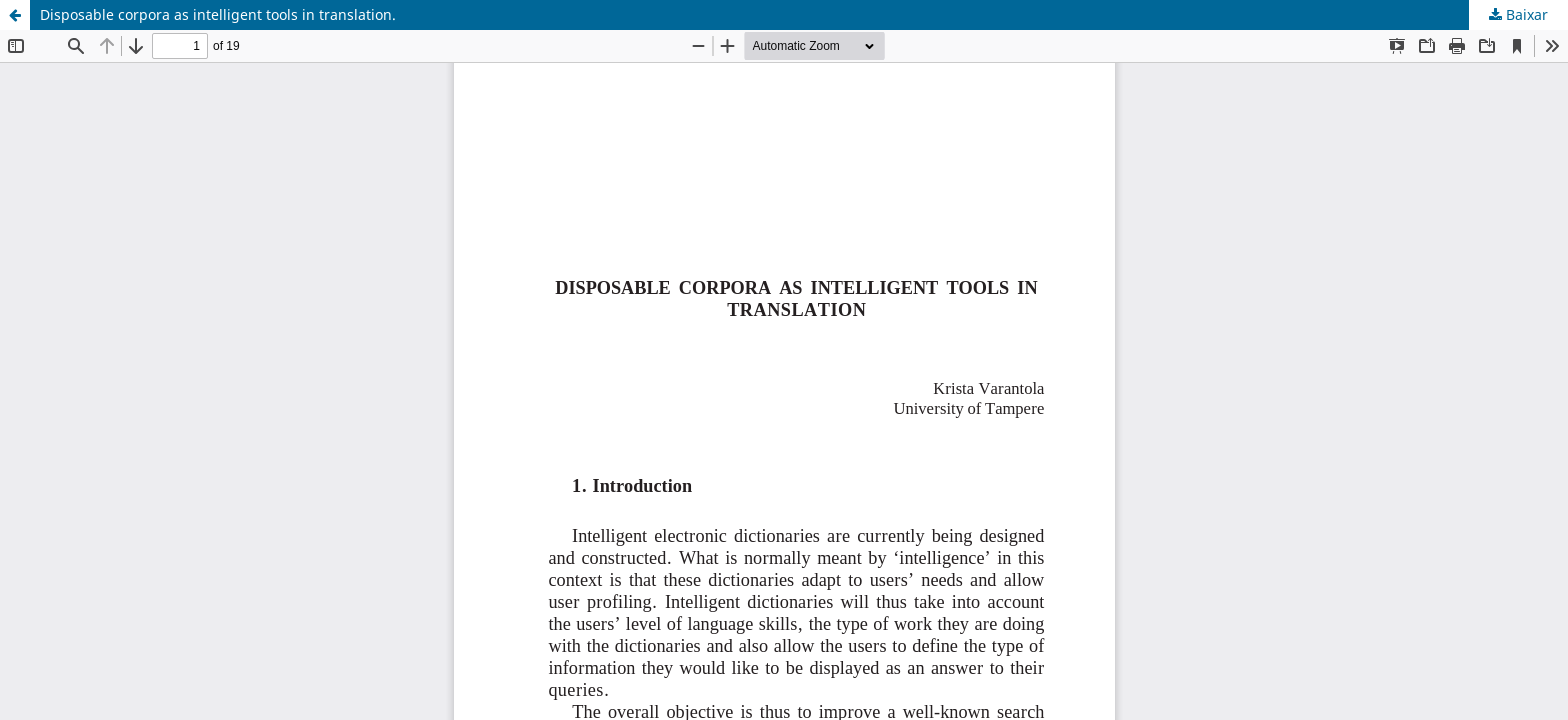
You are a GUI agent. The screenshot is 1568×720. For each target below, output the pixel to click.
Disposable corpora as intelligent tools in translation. (218, 14)
